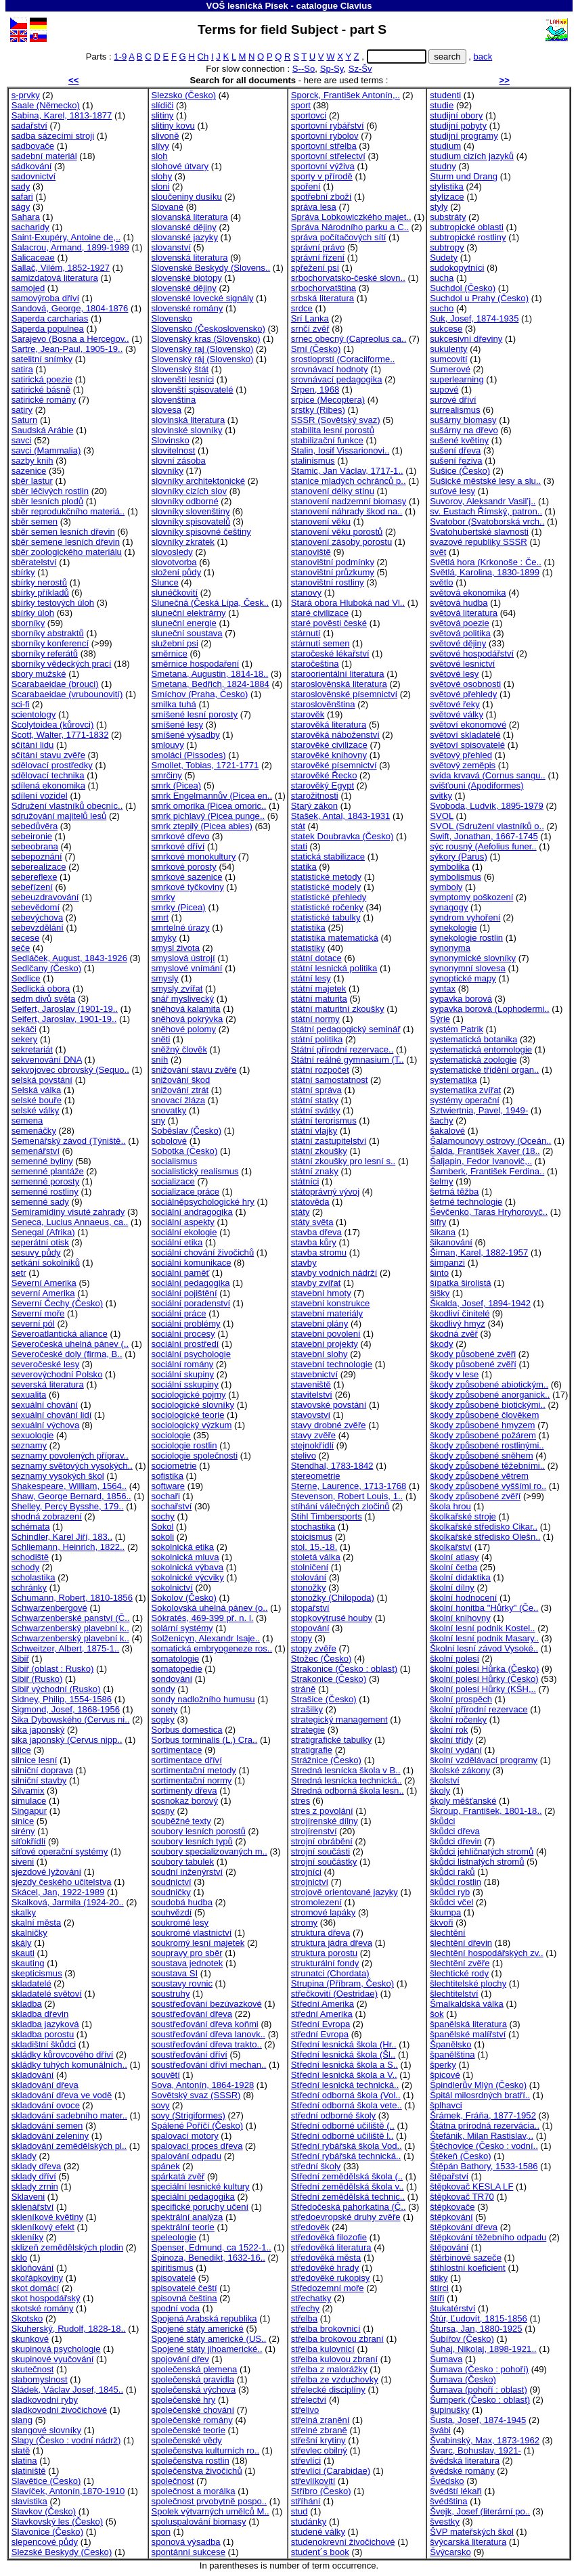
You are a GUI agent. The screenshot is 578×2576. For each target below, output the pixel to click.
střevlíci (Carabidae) (330, 2471)
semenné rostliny (45, 1191)
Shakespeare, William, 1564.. (69, 1486)
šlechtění (447, 1933)
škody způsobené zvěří (475, 1496)
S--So (303, 69)
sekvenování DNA (47, 1059)
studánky (308, 2521)
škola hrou (450, 1506)
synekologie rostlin (466, 938)
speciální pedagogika (193, 2197)
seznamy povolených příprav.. (70, 1455)
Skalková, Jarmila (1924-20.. (68, 1902)
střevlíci (306, 2461)
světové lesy (454, 674)
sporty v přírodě (322, 176)
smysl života (176, 948)
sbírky (23, 572)
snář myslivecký (183, 999)
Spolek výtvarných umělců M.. (210, 2511)
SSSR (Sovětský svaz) (335, 420)
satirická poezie (42, 379)
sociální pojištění (184, 1293)
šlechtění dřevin (461, 1943)
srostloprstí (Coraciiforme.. (343, 359)
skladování (33, 2075)
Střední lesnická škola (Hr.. (344, 2044)
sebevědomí (36, 907)
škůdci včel (451, 1902)
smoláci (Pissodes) (189, 755)
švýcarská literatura (468, 2542)
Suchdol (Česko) (462, 288)
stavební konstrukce (330, 1303)
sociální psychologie (191, 1354)
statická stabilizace (328, 856)
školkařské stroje (463, 1516)
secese (26, 938)
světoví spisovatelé (467, 745)
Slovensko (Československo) (208, 329)
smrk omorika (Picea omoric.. (209, 806)
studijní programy (464, 136)
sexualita (29, 1395)
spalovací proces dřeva (197, 2146)
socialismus (175, 1161)
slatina (24, 2461)
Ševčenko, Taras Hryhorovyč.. (489, 1212)
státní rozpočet (320, 1070)
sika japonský (38, 1730)
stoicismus (311, 1537)
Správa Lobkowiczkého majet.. (351, 217)
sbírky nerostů (39, 582)
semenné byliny (42, 1161)
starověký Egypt (322, 785)
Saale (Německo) (46, 105)
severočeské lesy (46, 1364)
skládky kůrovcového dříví (63, 2054)
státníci (305, 1181)
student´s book (320, 2552)
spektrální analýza (187, 2217)
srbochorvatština (323, 288)
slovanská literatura (190, 217)
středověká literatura (331, 2247)
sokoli (163, 1537)
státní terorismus (324, 1120)
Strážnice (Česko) (326, 1760)
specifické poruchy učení (200, 2207)
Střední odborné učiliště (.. (343, 2125)
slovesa (166, 410)
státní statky (314, 1100)
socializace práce (186, 1191)
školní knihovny (460, 1618)
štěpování (449, 2247)
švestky (445, 2521)
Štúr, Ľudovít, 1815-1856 (478, 2318)
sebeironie (32, 836)
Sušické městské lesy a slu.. (485, 481)
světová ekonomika (468, 592)
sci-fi (21, 704)
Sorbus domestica (187, 1730)
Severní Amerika (44, 1283)
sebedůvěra (35, 826)
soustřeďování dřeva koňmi (205, 2024)
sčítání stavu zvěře (48, 755)
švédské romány (462, 2471)
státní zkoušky (319, 1151)
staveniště (311, 1384)
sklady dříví (34, 2176)
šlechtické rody (459, 1973)
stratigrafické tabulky (331, 1740)
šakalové (447, 1131)
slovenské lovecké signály (203, 298)
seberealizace (39, 867)
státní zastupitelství (328, 1141)
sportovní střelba (324, 146)
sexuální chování (45, 1405)
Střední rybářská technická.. (346, 2156)
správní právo (317, 247)
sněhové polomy (184, 1029)
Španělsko (450, 2044)
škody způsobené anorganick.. (490, 1395)
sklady (24, 2156)
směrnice (169, 653)
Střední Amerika (322, 2004)
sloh (160, 156)
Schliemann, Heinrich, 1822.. (68, 1547)
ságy (21, 207)
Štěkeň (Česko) (460, 2156)
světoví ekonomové (468, 724)
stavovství (310, 1415)
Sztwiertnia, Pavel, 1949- (479, 1110)
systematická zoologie (473, 1059)
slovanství (171, 247)
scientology (34, 714)
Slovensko (172, 318)
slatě (21, 2450)
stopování (310, 1628)
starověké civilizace (329, 745)
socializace (173, 1181)
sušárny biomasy (463, 420)
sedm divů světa (44, 999)
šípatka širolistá (460, 1283)
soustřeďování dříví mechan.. (209, 2065)
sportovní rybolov (325, 136)
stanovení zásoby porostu (341, 542)
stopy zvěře (313, 1648)
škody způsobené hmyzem (482, 1425)
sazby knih (32, 461)
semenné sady (40, 1202)
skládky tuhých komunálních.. (69, 2065)
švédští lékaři (456, 2491)
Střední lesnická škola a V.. (344, 2075)
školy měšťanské (463, 1801)
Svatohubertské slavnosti (479, 532)
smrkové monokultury (194, 856)
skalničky (29, 1933)
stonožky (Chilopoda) (332, 1598)
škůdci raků (452, 1872)
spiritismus (173, 2268)
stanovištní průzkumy (332, 572)
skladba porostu (43, 2034)
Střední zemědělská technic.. (348, 2197)
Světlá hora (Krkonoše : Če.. (485, 562)
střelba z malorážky (329, 2369)
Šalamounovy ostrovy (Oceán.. (490, 1141)
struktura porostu (324, 1953)
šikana (442, 1232)
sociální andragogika (192, 1212)
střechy (305, 2308)
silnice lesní (35, 1760)
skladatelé (31, 1983)
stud (299, 2511)
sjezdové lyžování (46, 1872)
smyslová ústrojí (183, 958)
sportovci (308, 115)
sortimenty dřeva (184, 1790)
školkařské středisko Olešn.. (485, 1537)
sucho (441, 308)
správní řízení (317, 257)
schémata (31, 1527)
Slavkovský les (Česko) (58, 2521)
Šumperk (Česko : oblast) (480, 2400)
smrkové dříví (178, 846)
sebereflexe (35, 877)
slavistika (29, 2501)
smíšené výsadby (186, 735)
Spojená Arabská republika (204, 2318)
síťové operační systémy (60, 1851)
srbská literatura (322, 298)
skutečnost (33, 2369)
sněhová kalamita (186, 1009)
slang (22, 2420)
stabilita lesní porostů (332, 430)
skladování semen (47, 2125)
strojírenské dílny (324, 1821)
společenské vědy (187, 2440)
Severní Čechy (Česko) (58, 1303)
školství (445, 1780)
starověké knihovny (329, 755)
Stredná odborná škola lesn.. (347, 1790)
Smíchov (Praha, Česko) (200, 694)
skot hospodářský (46, 2298)
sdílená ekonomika (48, 785)
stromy (304, 1922)
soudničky (171, 1892)
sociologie (171, 1435)
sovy (161, 2105)
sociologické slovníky (193, 1405)
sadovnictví (34, 176)
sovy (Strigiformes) (188, 2115)
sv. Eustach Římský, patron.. (486, 511)
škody (441, 1344)
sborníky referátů (45, 653)
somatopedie (177, 1669)
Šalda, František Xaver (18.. (485, 1151)
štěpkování (451, 2217)
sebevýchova (38, 917)
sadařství (29, 125)
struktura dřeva (320, 1933)
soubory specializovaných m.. (209, 1851)
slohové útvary (180, 166)
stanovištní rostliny (327, 582)
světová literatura (463, 613)
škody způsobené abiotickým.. (489, 1384)
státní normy (315, 1019)
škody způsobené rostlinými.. (486, 1445)
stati (299, 846)
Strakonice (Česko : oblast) (344, 1669)
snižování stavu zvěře (194, 1070)
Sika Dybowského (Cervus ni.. (71, 1719)
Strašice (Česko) (324, 1699)
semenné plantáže (48, 1171)
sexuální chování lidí (52, 1415)
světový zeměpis (462, 765)
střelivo (305, 2410)
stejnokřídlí (312, 1445)
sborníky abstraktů (48, 633)
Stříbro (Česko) (321, 2491)
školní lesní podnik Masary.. (484, 1638)
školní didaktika (460, 1577)
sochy (163, 1516)
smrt (160, 917)
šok (436, 2014)
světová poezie (459, 623)
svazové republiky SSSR (478, 542)
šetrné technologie (466, 1202)
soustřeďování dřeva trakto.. (207, 2044)
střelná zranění (320, 2420)
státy (300, 1212)
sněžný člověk (179, 1049)
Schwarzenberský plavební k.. (70, 1628)
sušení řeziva (456, 461)
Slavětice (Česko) (46, 2481)
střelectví (308, 2400)
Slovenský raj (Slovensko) (203, 349)
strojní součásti (320, 1851)
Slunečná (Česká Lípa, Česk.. (210, 603)
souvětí (166, 2075)
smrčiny (167, 775)
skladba (27, 2004)
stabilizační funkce (327, 440)
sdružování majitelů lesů (59, 816)
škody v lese (454, 1374)
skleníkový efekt (43, 2227)
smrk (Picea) (177, 785)
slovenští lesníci (183, 379)
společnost (173, 2481)
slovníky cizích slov (189, 491)
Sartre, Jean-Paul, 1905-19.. (67, 349)
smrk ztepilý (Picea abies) (202, 826)
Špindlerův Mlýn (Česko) (478, 2085)
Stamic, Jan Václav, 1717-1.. (347, 471)
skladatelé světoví (47, 1994)
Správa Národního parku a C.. (350, 227)
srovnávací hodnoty (329, 369)
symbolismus (455, 877)
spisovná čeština (184, 2298)
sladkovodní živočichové (59, 2410)
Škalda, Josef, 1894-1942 (480, 1303)
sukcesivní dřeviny (466, 339)
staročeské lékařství (330, 653)
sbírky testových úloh (53, 603)
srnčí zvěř (310, 329)
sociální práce (179, 1313)
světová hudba (458, 603)
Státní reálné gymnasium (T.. (347, 1059)
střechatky (311, 2298)
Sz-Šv (360, 69)
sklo (19, 2257)
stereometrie (315, 1476)
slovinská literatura (188, 420)
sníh (160, 1059)
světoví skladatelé (465, 735)
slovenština (174, 400)
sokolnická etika (183, 1547)
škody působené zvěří (473, 1364)
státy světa (312, 1222)
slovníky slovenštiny (191, 511)
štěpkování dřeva (463, 2227)
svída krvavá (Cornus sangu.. (488, 775)
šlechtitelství (454, 1994)
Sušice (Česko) (460, 471)
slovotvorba (174, 562)
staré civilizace (320, 613)
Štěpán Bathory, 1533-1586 (483, 2166)
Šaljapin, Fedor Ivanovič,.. (481, 1161)
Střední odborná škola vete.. (346, 2105)
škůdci (442, 1821)
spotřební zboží (321, 197)
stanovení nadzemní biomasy (349, 501)
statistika (308, 928)
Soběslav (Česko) (186, 1131)
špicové (445, 2075)
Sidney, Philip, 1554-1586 (62, 1699)
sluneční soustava (187, 633)
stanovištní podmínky (332, 562)
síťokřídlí (29, 1841)
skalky (24, 1912)
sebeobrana (35, 846)
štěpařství (449, 2176)
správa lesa (313, 207)
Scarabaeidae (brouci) (55, 684)
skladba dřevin (40, 2014)
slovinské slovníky (187, 430)
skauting (28, 1963)
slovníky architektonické (198, 481)
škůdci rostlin (455, 1882)
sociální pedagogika (191, 1283)
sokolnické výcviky (188, 1577)
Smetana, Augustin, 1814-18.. (210, 674)
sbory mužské (39, 674)
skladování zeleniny (50, 2136)
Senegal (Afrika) (43, 1232)
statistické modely (326, 887)
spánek (166, 2166)
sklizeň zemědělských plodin (67, 2247)
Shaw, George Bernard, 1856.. (71, 1496)
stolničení (309, 1567)
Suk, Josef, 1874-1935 (474, 318)
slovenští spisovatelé (193, 389)
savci (22, 440)
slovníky (167, 471)
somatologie (176, 1658)
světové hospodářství (472, 653)
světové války (456, 714)
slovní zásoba (179, 461)
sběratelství (34, 562)
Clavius (356, 6)
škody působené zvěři (473, 1354)
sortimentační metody (194, 1770)
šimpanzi (447, 1263)
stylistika (447, 186)
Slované (167, 207)
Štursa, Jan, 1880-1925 (476, 2329)
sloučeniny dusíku (187, 197)
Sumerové (450, 369)
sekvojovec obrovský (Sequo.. (70, 1070)
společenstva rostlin (190, 2461)
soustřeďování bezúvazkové (207, 2004)
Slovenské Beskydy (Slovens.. (211, 268)
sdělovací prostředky (52, 765)
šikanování (451, 1242)
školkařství (451, 1547)
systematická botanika (473, 1039)
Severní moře (38, 1313)
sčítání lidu (33, 745)
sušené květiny (459, 440)
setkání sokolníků (46, 1263)
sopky (163, 1719)
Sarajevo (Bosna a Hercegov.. (70, 339)
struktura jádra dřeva (331, 1943)
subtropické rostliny (468, 237)
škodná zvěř (454, 1334)
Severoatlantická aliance (60, 1334)
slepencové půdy (45, 2542)
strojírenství (314, 1831)
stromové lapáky (323, 1912)
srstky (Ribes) (318, 410)
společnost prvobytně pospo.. (209, 2501)
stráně (303, 1689)
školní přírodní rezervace (478, 1709)
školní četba (453, 1567)
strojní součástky (324, 1862)
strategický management (339, 1719)
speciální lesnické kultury (201, 2186)
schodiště (30, 1557)
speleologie (174, 2237)
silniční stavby (39, 1780)
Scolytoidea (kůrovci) (53, 724)
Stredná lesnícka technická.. (346, 1780)
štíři (437, 2298)
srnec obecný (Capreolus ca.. (349, 339)
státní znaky (314, 1171)
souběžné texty (181, 1821)
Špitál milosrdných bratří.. (480, 2095)
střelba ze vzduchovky (334, 2379)
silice (21, 1750)
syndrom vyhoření (465, 917)
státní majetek (319, 988)
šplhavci (446, 2105)
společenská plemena (195, 2369)
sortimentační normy (192, 1780)
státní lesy (311, 978)
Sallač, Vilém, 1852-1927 (61, 268)
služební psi (175, 643)
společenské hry (184, 2400)
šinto (439, 1273)
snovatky (169, 1110)
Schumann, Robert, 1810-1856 (72, 1598)
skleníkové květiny (47, 2217)
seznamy (29, 1445)
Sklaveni (28, 2197)
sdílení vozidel (40, 796)
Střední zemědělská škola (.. (347, 2176)
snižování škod (181, 1080)
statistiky (308, 948)
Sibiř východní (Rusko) (56, 1689)
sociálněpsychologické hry (203, 1202)
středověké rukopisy (330, 2278)
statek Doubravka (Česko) (342, 836)
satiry (22, 410)
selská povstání (42, 1080)
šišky (439, 1293)
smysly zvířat (177, 988)
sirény (23, 1831)
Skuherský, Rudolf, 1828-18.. (69, 2329)
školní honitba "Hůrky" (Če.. (484, 1608)
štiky (438, 2278)
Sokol (163, 1527)
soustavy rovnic (182, 1983)
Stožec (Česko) (321, 1658)
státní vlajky (314, 1131)
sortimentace (177, 1750)
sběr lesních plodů (47, 501)
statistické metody (326, 877)
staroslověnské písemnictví (344, 694)
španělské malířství (468, 2034)
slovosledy (172, 552)
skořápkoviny (38, 2278)
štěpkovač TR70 (462, 2197)
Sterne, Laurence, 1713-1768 (349, 1486)
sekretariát (32, 1049)
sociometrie (174, 1466)
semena (27, 1120)
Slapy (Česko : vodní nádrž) (66, 2440)
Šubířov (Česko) (462, 2339)
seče (21, 948)
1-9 (120, 56)
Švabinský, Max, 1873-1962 (484, 2440)
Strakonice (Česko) (328, 1679)
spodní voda (176, 2308)
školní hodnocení (463, 1598)
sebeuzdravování (45, 897)
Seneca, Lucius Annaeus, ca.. (70, 1222)
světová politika (460, 633)
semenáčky (34, 1131)
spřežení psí (315, 268)
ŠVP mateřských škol (472, 2532)
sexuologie (33, 1435)
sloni (161, 186)
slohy (162, 176)
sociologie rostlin (184, 1445)
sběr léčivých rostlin (50, 491)
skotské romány (43, 2308)
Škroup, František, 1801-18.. (485, 1811)
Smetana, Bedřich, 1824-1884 (210, 684)
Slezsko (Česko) (184, 95)
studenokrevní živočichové (343, 2542)
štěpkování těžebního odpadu (488, 2237)
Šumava (446, 2359)
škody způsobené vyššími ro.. (488, 1486)
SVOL (441, 816)
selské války (36, 1110)
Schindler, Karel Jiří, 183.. (62, 1537)
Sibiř (20, 1658)
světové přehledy (463, 694)
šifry (438, 1222)
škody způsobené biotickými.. (488, 1405)
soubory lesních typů (192, 1841)
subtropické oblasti (467, 227)
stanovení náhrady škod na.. (347, 511)
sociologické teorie (188, 1415)
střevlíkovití (313, 2481)
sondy (163, 1689)
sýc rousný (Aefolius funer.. (483, 846)
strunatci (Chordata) (330, 1973)
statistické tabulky (326, 917)
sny (158, 1120)
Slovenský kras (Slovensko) (206, 339)
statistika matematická (334, 938)
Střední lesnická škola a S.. (344, 2065)
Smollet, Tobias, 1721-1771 (205, 765)
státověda (310, 1202)
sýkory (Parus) (458, 856)
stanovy (306, 592)
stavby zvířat (316, 1283)
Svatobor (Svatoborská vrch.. (487, 521)
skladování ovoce (46, 2105)
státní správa (316, 1090)
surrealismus (455, 410)
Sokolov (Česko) (184, 1598)
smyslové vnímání (187, 968)
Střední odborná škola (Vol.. (346, 2095)
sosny (163, 1811)
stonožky (308, 1587)
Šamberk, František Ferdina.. (487, 1171)
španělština (452, 2054)
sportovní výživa (323, 166)
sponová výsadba (186, 2542)
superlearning (456, 379)
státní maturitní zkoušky (337, 1009)
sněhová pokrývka (187, 1019)
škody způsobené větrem (479, 1476)
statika (304, 867)
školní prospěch (461, 1699)
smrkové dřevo (181, 836)
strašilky (307, 1709)
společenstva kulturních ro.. (206, 2450)
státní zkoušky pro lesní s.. (343, 1161)
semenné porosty (46, 1181)
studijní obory (456, 115)
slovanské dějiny (184, 227)
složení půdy (177, 572)
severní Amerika (43, 1293)
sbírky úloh (33, 613)
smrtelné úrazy (181, 928)
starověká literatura (328, 724)
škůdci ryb (450, 1892)
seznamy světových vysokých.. (72, 1466)
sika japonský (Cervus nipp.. (67, 1740)
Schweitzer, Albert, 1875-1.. (66, 1648)
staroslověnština (323, 704)
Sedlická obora (41, 988)
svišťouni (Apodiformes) (476, 785)
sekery (25, 1039)
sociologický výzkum (192, 1425)
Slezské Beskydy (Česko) (62, 2552)
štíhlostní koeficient (468, 2268)
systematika (453, 1080)
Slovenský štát (180, 369)
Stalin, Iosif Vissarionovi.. (340, 450)
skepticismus (37, 1973)
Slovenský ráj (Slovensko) (203, 359)
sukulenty (448, 349)
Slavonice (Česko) (47, 2532)
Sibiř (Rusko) (37, 1679)
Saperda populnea (48, 329)
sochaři (166, 1496)
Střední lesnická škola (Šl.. (343, 2054)
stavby (304, 1263)
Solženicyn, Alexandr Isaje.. (206, 1638)
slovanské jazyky (185, 237)
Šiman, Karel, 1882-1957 (479, 1252)
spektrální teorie (183, 2227)
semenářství (36, 1151)
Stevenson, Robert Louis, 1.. (347, 1496)
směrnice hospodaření (196, 664)
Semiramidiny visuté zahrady (68, 1212)
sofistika (167, 1476)
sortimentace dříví (187, 1760)
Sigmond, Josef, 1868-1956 (66, 1709)
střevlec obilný (319, 2450)
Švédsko (447, 2481)
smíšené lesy (178, 724)
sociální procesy (183, 1334)
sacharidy (30, 227)
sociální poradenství (191, 1303)
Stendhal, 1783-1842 (332, 1466)
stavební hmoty (321, 1293)
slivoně (165, 136)
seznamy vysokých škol (58, 1476)
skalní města (37, 1922)
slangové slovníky (46, 2430)
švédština (448, 2501)
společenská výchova (194, 2389)
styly (438, 207)
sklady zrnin (35, 2186)
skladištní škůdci (44, 2044)
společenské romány (192, 2420)
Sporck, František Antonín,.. (345, 95)
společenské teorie (188, 2430)
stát (298, 826)
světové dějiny (458, 643)
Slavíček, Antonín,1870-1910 (68, 2491)
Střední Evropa (320, 2024)
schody (26, 1567)
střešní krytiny (318, 2440)
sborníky (28, 623)
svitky (441, 796)
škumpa (445, 1912)
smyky (164, 938)
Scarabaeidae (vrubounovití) (67, 694)
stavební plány (320, 1323)
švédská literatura (464, 2461)
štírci (439, 2288)
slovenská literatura (190, 257)
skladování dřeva (45, 2085)
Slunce (165, 582)
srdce (302, 308)
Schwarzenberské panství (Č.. (71, 1618)
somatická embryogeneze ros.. (212, 1648)
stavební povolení (326, 1334)
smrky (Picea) (179, 907)
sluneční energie (184, 623)
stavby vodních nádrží (334, 1273)
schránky (29, 1587)
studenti (445, 95)
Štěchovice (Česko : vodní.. (484, 2146)
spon (161, 2532)
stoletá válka (315, 1557)
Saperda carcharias (50, 318)
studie (441, 105)
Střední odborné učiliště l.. (342, 2136)
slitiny (163, 115)
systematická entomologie (481, 1049)
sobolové (169, 1141)
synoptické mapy (463, 978)
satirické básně (41, 389)
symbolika (449, 867)
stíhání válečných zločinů (340, 1506)
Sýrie (440, 1019)
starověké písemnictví (334, 765)
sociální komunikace (191, 1263)
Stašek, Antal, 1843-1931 (341, 816)
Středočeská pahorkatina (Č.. (348, 2207)
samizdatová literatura (55, 278)
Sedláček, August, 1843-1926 (69, 958)
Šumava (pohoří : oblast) (478, 2389)
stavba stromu (319, 1252)
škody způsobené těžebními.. (487, 1466)
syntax (442, 988)
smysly (165, 978)
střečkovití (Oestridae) (334, 1994)
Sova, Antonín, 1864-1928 (203, 2085)
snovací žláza (178, 1100)
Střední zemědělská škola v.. (347, 2186)
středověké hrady (325, 2268)
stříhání (306, 2501)
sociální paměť (181, 1273)
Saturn (25, 420)
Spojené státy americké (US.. (209, 2339)
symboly (446, 887)
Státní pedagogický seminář (346, 1029)
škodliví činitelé (459, 1313)
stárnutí (306, 633)
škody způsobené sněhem (481, 1455)
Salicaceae (33, 257)
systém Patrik (456, 1029)
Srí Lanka (310, 318)
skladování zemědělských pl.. (69, 2146)
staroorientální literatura (337, 674)
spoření (306, 186)
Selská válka (37, 1090)
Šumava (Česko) (463, 2379)
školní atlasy (454, 1557)
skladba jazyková (45, 2024)
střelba (304, 2318)
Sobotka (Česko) (185, 1151)
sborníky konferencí (50, 643)
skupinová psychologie (56, 2349)
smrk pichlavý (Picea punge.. (208, 816)
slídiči (163, 105)
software (168, 1486)
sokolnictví (172, 1587)
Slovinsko (171, 440)
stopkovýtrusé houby (331, 1618)
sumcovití (448, 359)
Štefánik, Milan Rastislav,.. (481, 2136)
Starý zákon (314, 806)
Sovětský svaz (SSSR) (196, 2095)
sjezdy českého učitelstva (62, 1882)
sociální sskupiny (185, 1384)
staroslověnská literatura (339, 684)
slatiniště (29, 2471)
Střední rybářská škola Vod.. (346, 2146)
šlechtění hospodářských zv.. (486, 1953)
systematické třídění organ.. (484, 1070)
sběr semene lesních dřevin (66, 542)
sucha (441, 278)
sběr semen (35, 521)
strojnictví (309, 1882)
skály (22, 1943)
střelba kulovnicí (323, 2349)
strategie (308, 1730)
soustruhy (171, 1994)
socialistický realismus (195, 1171)
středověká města (326, 2257)
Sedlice (26, 978)
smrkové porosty (184, 867)
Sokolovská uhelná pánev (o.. (210, 1608)
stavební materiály (327, 1313)
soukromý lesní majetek (198, 1943)
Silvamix (28, 1790)
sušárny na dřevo (464, 430)
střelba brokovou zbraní (337, 2339)
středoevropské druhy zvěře (346, 2217)
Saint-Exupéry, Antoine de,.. (66, 237)
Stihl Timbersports (326, 1516)
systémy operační (464, 1100)
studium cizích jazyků (472, 156)
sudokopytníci (457, 268)
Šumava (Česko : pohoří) (479, 2369)
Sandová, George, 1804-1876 (70, 308)
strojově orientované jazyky (344, 1892)
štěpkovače (452, 2207)
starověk (308, 714)
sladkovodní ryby (45, 2400)
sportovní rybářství (327, 125)
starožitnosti (314, 796)
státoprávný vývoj (325, 1191)
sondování (172, 1679)
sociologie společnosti (195, 1455)
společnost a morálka (194, 2491)
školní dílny (452, 1587)
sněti (161, 1039)
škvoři (441, 1922)
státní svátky (315, 1110)
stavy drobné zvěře (328, 1425)
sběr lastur (32, 481)
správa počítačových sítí (338, 237)
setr (19, 1273)
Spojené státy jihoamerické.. (207, 2349)
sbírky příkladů (40, 592)
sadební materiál (44, 156)
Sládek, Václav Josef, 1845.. (67, 2389)
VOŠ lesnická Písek (247, 6)
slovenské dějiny (184, 288)
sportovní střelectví (328, 156)
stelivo (303, 1455)
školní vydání (456, 1750)
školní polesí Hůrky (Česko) (484, 1679)
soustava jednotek (187, 1963)
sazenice (29, 471)
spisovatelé (174, 2278)
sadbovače (33, 146)
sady (21, 186)
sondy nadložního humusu (203, 1699)
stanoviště (311, 552)
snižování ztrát (180, 1090)
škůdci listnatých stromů (477, 1862)
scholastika (33, 1577)
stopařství (310, 1608)
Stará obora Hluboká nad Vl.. (348, 603)
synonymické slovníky (473, 958)
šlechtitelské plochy (468, 1983)
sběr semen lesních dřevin (63, 532)
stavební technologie (331, 1364)
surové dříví (453, 400)
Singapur (29, 1811)
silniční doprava (42, 1770)
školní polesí (454, 1658)
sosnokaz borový (185, 1801)
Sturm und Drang (463, 176)
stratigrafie (311, 1750)
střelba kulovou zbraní (334, 2359)
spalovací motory (185, 2136)
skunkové (30, 2339)
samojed (28, 288)
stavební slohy (319, 1354)
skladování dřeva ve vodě (62, 2095)
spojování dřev (180, 2359)
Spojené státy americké (198, 2329)
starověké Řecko (324, 775)
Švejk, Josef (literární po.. (480, 2511)
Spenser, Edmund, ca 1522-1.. (211, 2247)
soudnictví (172, 1882)
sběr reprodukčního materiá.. (68, 511)
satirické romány (44, 400)
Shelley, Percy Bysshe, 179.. (68, 1506)
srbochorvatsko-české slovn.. (348, 278)
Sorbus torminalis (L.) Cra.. (205, 1740)
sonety (165, 1709)
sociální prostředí (185, 1344)
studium (445, 146)
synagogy (449, 907)
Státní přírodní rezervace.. (342, 1049)
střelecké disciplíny (328, 2389)
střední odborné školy (333, 2115)
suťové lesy (452, 491)
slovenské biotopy (187, 278)
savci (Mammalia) (46, 450)
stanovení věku (321, 521)
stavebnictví (314, 1374)
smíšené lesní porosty (195, 714)
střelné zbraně (319, 2430)
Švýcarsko (450, 2552)
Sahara (26, 217)
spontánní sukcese (188, 2552)
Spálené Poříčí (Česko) (198, 2125)
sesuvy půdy (36, 1252)
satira (22, 369)
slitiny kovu (173, 125)
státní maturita (319, 999)
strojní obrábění (322, 1841)
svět (438, 552)
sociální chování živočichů (203, 1252)
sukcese (446, 329)
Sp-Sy (332, 69)
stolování (308, 1577)
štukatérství (452, 2308)
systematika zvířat (465, 1090)
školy (440, 1790)
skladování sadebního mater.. (69, 2115)
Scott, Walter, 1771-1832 (60, 735)
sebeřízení (32, 887)
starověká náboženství (335, 735)
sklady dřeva (37, 2166)
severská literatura (48, 1384)
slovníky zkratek (183, 542)
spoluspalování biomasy (199, 2521)
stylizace (447, 197)
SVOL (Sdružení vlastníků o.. (487, 826)
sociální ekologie (184, 1232)
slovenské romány (187, 308)
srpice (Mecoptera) (328, 400)
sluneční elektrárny (189, 613)
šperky (443, 2065)
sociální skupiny (183, 1374)
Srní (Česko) (316, 349)
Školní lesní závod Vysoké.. (484, 1648)
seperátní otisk (40, 1242)
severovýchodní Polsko (57, 1374)
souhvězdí (172, 1912)
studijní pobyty (458, 125)
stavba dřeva (316, 1232)
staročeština (315, 664)
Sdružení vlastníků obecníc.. (67, 806)
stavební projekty (324, 1344)
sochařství (172, 1506)
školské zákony (460, 1770)
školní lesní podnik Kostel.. (482, 1628)
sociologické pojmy (189, 1395)
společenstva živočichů (197, 2471)
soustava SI (175, 1973)
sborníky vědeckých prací (62, 664)
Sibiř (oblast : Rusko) (53, 1669)
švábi (440, 2430)
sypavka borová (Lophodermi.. (489, 1009)
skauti (23, 1953)
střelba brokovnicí (326, 2329)
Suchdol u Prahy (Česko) (479, 298)
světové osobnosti (465, 684)
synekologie (453, 928)
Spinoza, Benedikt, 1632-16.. (208, 2257)
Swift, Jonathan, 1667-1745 (484, 836)
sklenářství (33, 2207)
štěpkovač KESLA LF (471, 2186)
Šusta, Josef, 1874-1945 (478, 2420)
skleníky (27, 2237)
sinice (23, 1821)
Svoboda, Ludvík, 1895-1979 (486, 806)
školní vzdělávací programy (483, 1760)
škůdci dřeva (455, 1831)
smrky (163, 897)
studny (443, 166)
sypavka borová (461, 999)
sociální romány (183, 1364)
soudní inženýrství (187, 1872)
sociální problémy (186, 1323)
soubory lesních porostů (199, 1831)
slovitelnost (174, 450)
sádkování (32, 166)
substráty (448, 217)
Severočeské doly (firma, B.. (67, 1354)
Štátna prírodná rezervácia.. (484, 2125)
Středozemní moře (327, 2288)
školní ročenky (458, 1719)
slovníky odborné (185, 501)
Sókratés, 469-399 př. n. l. (203, 1618)
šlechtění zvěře (459, 1963)
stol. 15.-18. (314, 1547)
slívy (160, 146)
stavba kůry (313, 1242)
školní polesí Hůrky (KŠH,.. (483, 1689)
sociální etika (177, 1242)
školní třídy (451, 1740)
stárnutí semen (320, 643)
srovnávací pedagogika (336, 379)
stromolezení (316, 1902)
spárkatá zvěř (178, 2176)
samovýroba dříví (46, 298)
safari (22, 197)
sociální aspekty (183, 1222)
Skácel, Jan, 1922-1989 (58, 1892)
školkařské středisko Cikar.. (483, 1527)
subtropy (447, 247)
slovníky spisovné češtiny (201, 532)
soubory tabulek (183, 1862)
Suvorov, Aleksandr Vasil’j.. (482, 501)
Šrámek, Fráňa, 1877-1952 (483, 2115)
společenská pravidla (193, 2379)
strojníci (306, 1872)
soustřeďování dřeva (192, 2014)
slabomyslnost (40, 2379)
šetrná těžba (454, 1191)
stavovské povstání (329, 1405)
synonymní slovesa (467, 968)
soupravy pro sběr (187, 1953)
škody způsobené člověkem (484, 1415)
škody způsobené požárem (483, 1435)
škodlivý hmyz (457, 1323)
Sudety (444, 257)
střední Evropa (320, 2034)
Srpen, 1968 (315, 389)
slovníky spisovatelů (191, 521)
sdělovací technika (48, 775)
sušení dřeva (455, 450)
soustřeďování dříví (189, 2054)
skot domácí (36, 2288)
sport (301, 105)
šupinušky (449, 2410)
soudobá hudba (182, 1902)
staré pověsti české (329, 623)
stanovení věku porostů (337, 532)
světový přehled (461, 755)
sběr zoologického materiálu (67, 552)
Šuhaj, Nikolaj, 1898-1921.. (483, 2349)
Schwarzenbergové (49, 1608)
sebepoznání (37, 856)
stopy (301, 1638)
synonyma (450, 948)
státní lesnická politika (334, 968)
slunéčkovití (175, 592)
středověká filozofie (329, 2237)
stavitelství (311, 1395)
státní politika (317, 1039)
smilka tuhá (174, 704)
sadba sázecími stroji (53, 136)
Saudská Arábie (43, 430)
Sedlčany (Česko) (46, 968)
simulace (29, 1801)
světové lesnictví (462, 664)
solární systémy (182, 1628)
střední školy (316, 2166)
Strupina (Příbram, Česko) (342, 1983)
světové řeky (455, 704)
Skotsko (27, 2318)
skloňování (33, 2268)
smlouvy (168, 745)
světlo (441, 582)
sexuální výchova (46, 1425)
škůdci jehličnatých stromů (481, 1851)
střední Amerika (322, 2014)
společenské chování (193, 2410)
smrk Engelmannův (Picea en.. (212, 796)
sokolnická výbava (187, 1567)
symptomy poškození (471, 897)
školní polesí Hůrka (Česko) (484, 1669)
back (483, 56)
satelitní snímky (42, 359)
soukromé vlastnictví (192, 1933)
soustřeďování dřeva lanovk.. (208, 2034)
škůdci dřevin (456, 1841)
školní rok (449, 1730)
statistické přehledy (328, 897)
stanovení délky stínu (332, 491)
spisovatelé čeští (184, 2288)
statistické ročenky (327, 907)
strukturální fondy (325, 1963)
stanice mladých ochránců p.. (348, 481)
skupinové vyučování (53, 2359)
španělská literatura (468, 2024)
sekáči (24, 1029)
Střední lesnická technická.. (345, 2085)
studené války (318, 2532)
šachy (441, 1120)
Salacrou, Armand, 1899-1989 (70, 247)
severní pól (33, 1323)
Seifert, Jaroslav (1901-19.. (65, 1009)
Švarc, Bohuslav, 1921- (475, 2450)
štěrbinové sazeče (466, 2257)
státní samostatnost (329, 1080)
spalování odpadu (187, 2156)
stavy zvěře (313, 1435)
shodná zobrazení (47, 1516)
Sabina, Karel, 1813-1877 (62, 115)
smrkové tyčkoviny (188, 887)
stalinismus (313, 461)
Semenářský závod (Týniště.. (69, 1141)
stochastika (313, 1527)
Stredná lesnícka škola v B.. (346, 1770)
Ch (203, 56)
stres (300, 1801)
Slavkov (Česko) (44, 2511)
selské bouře (37, 1100)
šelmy (441, 1181)
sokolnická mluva (185, 1557)
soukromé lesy (180, 1922)
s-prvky (26, 95)
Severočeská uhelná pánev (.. (70, 1344)
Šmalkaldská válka (467, 2004)
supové (444, 389)
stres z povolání (322, 1811)
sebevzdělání (38, 928)
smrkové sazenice (187, 877)
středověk (310, 2227)
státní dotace (316, 958)
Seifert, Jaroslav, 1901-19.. (64, 1019)
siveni (23, 1862)
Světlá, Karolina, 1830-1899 (484, 572)
